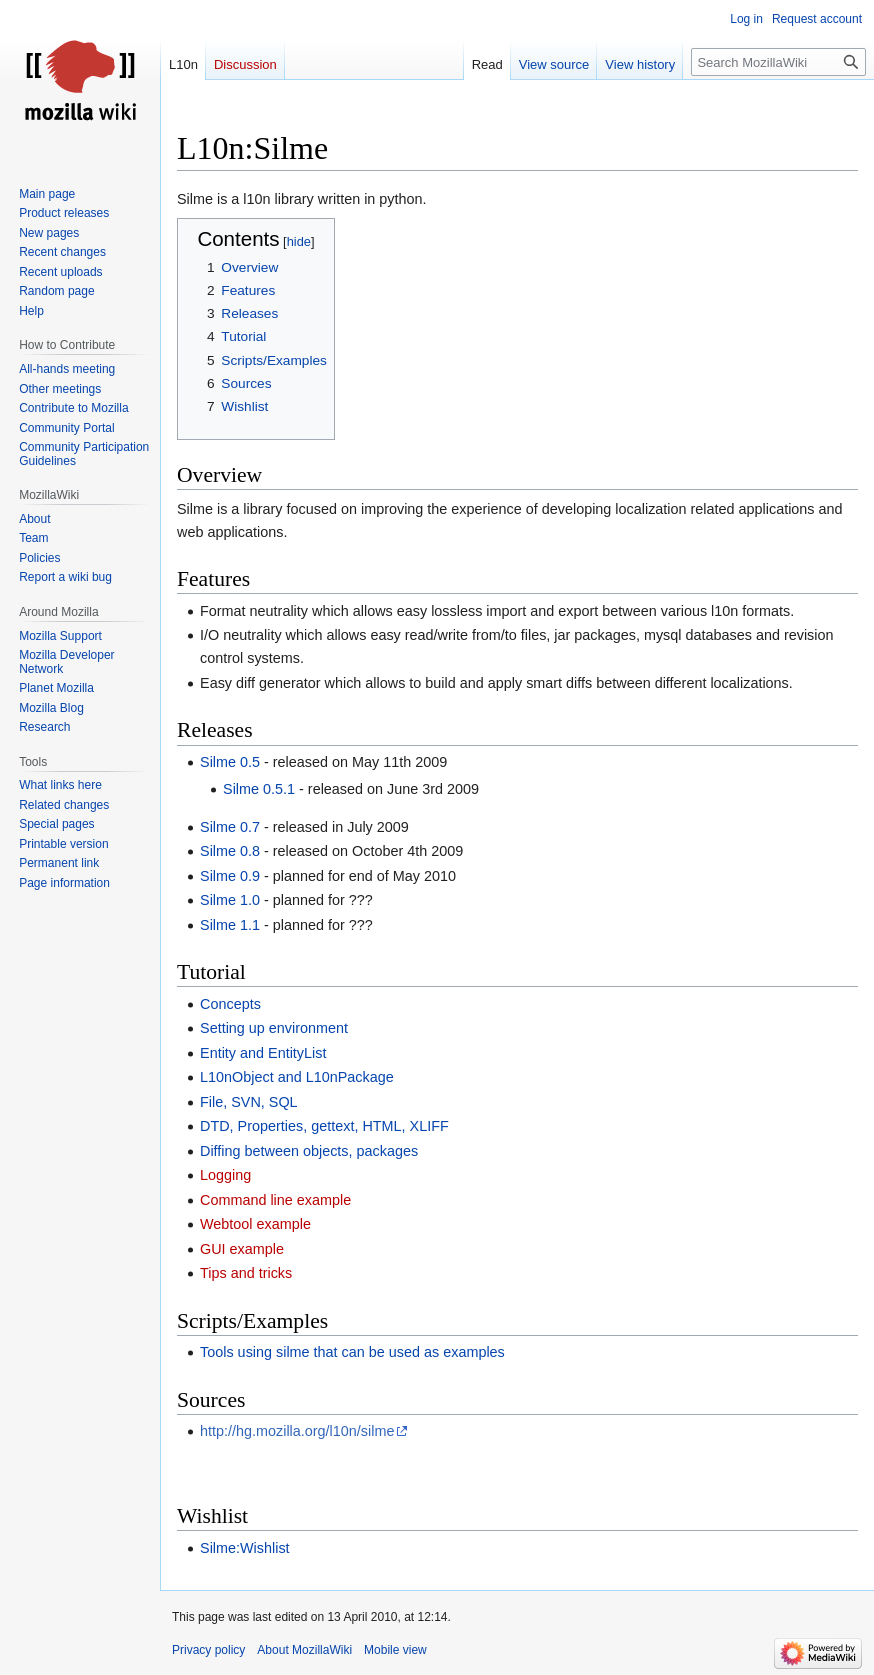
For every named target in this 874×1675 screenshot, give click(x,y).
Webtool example (255, 1224)
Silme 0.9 (230, 876)
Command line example (275, 1200)
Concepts (230, 1004)
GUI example (242, 1249)
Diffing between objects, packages (309, 1151)
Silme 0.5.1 (259, 789)
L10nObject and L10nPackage (297, 1077)
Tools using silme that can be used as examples (352, 1352)
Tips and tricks (246, 1273)
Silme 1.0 (230, 900)
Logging (225, 1175)
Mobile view (395, 1650)
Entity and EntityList (263, 1053)
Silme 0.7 (230, 827)
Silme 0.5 (230, 762)
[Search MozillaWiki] (778, 62)
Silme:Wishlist (245, 1548)
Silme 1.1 (230, 925)
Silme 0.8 (230, 851)
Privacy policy (208, 1650)
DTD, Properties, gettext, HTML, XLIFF (324, 1126)
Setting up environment (274, 1028)
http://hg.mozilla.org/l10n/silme (297, 1431)
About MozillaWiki (304, 1650)
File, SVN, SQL (249, 1102)
